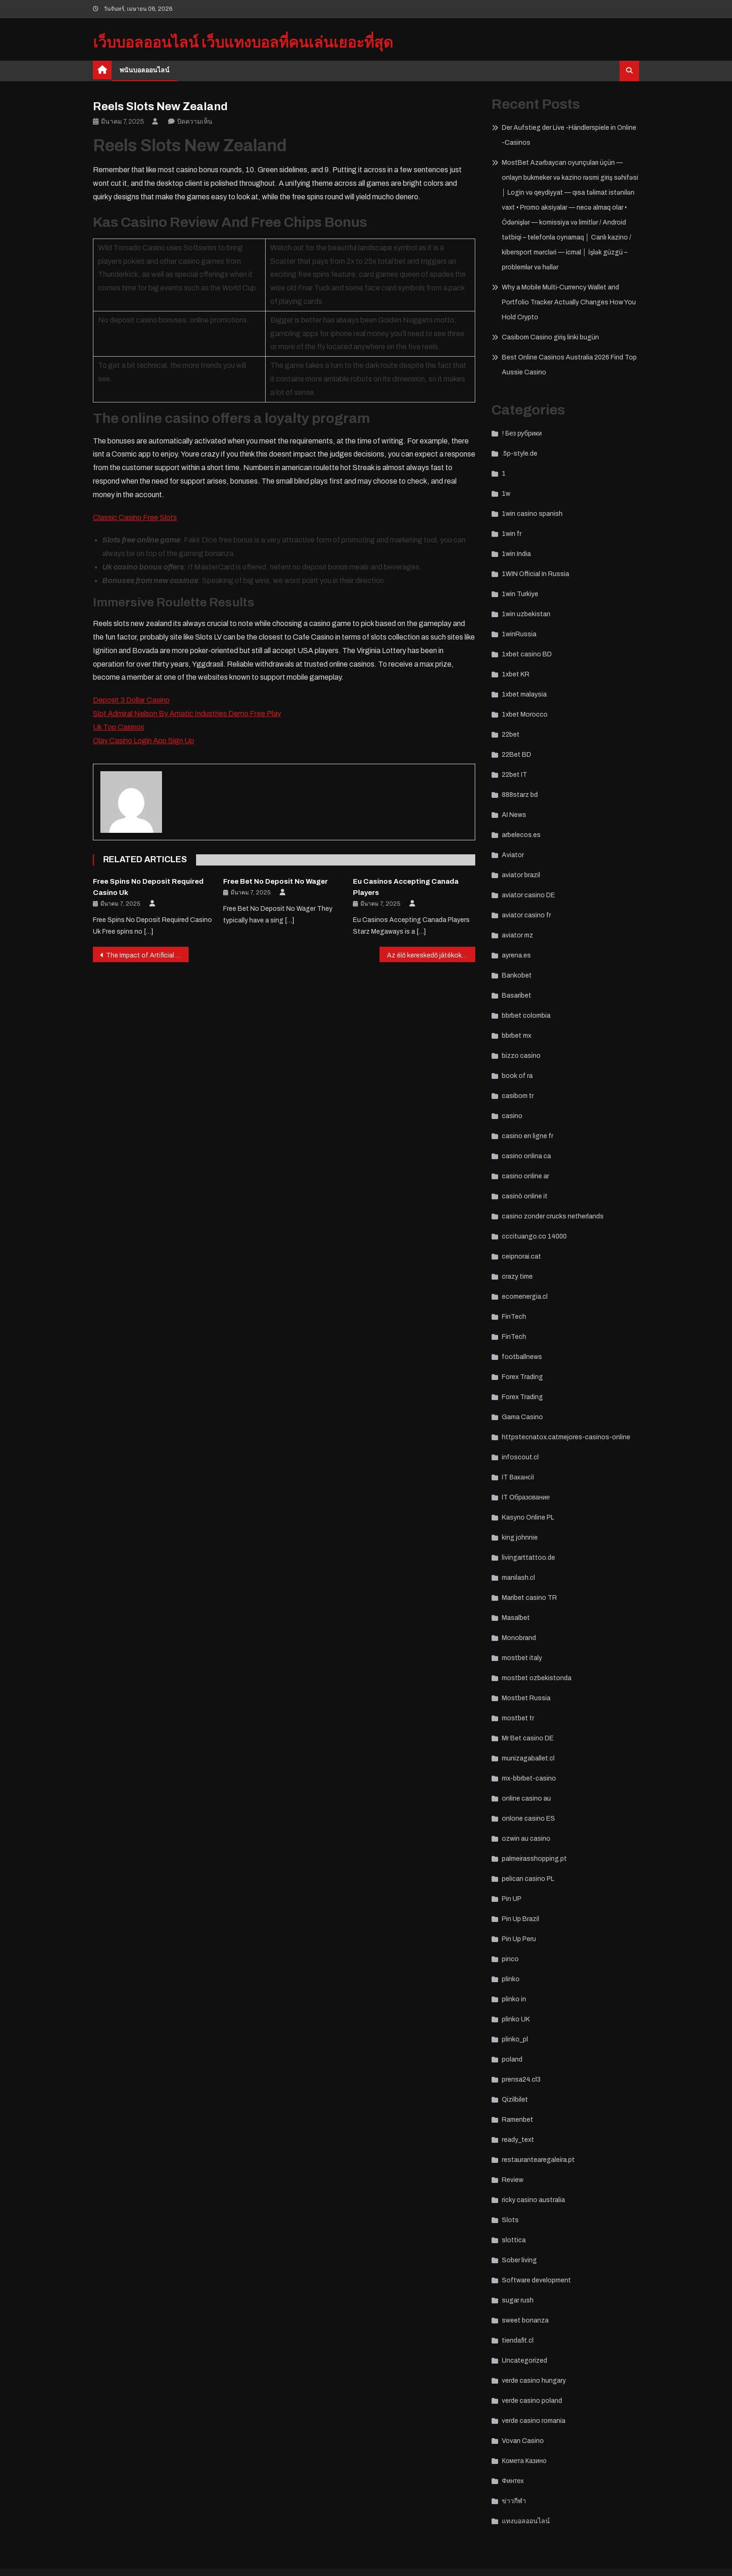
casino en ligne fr (527, 1136)
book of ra (517, 1075)
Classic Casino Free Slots (135, 517)
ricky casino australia (533, 2199)
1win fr (511, 533)
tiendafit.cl (518, 2340)
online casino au (526, 1798)
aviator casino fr (526, 915)
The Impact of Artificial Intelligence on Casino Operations (147, 955)
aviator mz (517, 935)
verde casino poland (532, 2400)
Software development (536, 2280)
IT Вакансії (518, 1477)
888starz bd (520, 794)
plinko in (514, 1999)
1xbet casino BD (527, 654)
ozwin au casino (526, 1838)
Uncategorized (524, 2360)
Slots (510, 2220)
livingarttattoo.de (528, 1557)
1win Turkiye (520, 594)
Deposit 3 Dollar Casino (131, 700)
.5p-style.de (519, 453)
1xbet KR (515, 674)
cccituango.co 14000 (534, 1236)
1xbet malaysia (524, 694)
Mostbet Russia (526, 1698)
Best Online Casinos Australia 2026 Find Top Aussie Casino (569, 365)
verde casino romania (533, 2420)
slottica (514, 2240)
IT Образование (526, 1497)
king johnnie (520, 1537)
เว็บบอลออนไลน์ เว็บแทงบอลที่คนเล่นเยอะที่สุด (243, 43)
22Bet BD (516, 754)
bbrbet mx (516, 1035)
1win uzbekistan (526, 614)
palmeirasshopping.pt (534, 1858)
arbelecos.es (521, 834)
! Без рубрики (522, 433)
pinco (510, 1959)
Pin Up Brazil (520, 1918)
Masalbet (516, 1617)
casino (512, 1115)
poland (512, 2059)
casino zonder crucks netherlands (553, 1216)
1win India (516, 553)
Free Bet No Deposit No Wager (275, 881)
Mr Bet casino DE (528, 1738)
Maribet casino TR (529, 1597)
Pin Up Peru (519, 1939)
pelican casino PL (528, 1878)
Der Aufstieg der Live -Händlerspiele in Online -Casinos (569, 135)
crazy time (517, 1276)
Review (512, 2179)
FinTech (514, 1316)
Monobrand (519, 1637)
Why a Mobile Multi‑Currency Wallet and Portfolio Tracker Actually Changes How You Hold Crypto (569, 302)
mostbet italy (522, 1657)
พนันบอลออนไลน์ (144, 70)
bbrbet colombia (526, 1015)
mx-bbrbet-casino (529, 1778)
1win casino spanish (532, 513)
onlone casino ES (528, 1818)
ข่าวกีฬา (514, 2501)
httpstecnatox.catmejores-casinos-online (566, 1437)
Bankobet (517, 975)
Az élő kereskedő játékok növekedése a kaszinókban (431, 955)
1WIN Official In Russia (535, 573)
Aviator (513, 855)
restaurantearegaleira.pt (538, 2159)
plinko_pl (515, 2039)
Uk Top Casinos (118, 727)
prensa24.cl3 (521, 2079)
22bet (511, 734)
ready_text (518, 2139)
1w (506, 493)
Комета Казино (524, 2460)
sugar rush (518, 2300)
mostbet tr (518, 1718)
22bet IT (514, 774)
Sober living (519, 2260)
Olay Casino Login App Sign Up (143, 741)
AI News (514, 814)
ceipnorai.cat (521, 1256)
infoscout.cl (520, 1457)
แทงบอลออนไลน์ (526, 2521)
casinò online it (525, 1196)
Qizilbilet (515, 2099)
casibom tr (518, 1095)
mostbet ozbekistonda (536, 1678)
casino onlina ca (526, 1156)
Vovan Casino (523, 2440)
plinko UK (516, 2019)
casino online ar (525, 1176)
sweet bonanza (525, 2320)
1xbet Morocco (525, 714)
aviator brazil (521, 875)
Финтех (513, 2481)
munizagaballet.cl (528, 1758)
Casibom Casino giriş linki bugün (550, 337)
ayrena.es (516, 955)
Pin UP (511, 1898)
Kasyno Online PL (528, 1517)
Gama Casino (522, 1417)
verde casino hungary (534, 2380)
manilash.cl (518, 1577)
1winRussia (519, 634)
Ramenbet (517, 2119)
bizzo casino (521, 1055)
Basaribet (516, 995)
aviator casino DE (528, 895)
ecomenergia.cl (525, 1296)
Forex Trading (522, 1376)
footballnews (522, 1356)
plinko (511, 1979)
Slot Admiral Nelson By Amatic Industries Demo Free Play (187, 714)
